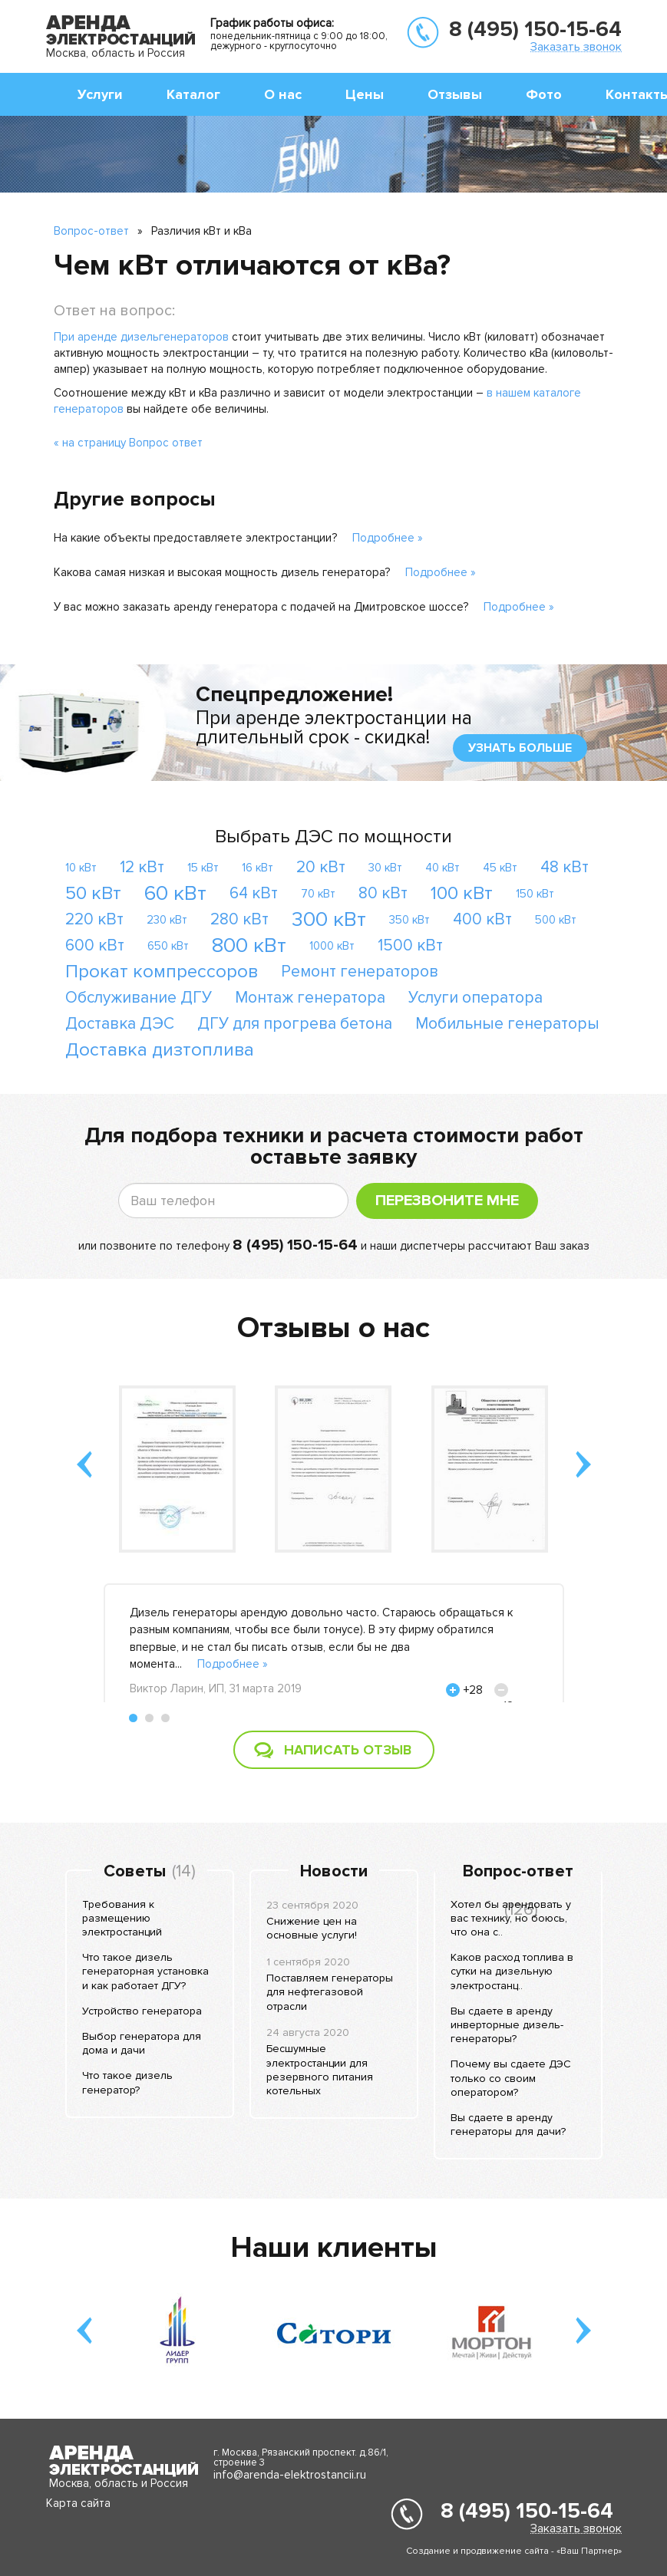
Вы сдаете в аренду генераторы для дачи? (508, 2124)
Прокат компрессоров (161, 971)
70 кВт (318, 894)
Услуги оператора (475, 997)
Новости (334, 1871)
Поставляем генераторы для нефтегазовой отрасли (329, 1992)
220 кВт (94, 919)
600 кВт (94, 945)
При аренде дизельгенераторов (141, 337)
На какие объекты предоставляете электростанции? (195, 538)
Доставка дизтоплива (159, 1050)
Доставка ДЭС (119, 1023)
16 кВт (257, 868)
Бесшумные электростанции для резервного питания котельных (319, 2069)
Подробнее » (387, 538)
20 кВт (320, 867)
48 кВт (564, 867)
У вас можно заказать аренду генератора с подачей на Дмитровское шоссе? (261, 607)
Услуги (100, 94)
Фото (544, 94)
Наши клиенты (334, 2247)
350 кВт (409, 920)
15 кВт (203, 868)
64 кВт (253, 893)
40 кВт (442, 868)
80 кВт (383, 893)
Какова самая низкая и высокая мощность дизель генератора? (222, 572)
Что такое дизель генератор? (127, 2082)
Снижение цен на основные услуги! (311, 1928)
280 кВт (239, 919)
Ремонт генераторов (359, 971)
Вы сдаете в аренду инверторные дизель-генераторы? (507, 2024)
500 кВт (555, 920)
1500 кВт (410, 945)
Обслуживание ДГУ (138, 997)
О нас (283, 94)
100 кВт (462, 893)
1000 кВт (332, 946)
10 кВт (81, 868)
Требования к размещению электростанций (122, 1918)
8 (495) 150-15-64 (535, 29)
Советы (135, 1871)
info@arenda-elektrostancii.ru (289, 2475)
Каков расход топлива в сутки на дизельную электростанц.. (512, 1971)
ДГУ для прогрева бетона (294, 1023)
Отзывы (455, 94)
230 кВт (167, 920)
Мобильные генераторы (507, 1023)
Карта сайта (78, 2503)
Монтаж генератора (310, 997)
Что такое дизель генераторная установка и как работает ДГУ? (145, 1971)
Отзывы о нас (333, 1327)
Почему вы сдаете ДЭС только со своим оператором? (511, 2077)
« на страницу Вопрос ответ (128, 443)
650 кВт (168, 946)
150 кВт (535, 894)
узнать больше (520, 748)
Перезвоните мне (447, 1200)
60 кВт (175, 893)
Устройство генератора (142, 2011)
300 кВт (329, 919)
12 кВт (142, 867)
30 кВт (385, 868)
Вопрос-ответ (91, 231)
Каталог (193, 94)
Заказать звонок (576, 46)
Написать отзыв (347, 1749)
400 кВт (482, 919)
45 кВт (500, 868)
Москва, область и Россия (115, 53)
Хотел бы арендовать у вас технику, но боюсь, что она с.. (511, 1918)
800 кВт (249, 945)
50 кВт (93, 893)
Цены (364, 94)
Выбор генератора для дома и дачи (141, 2043)
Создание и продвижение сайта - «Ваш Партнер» (514, 2551)
